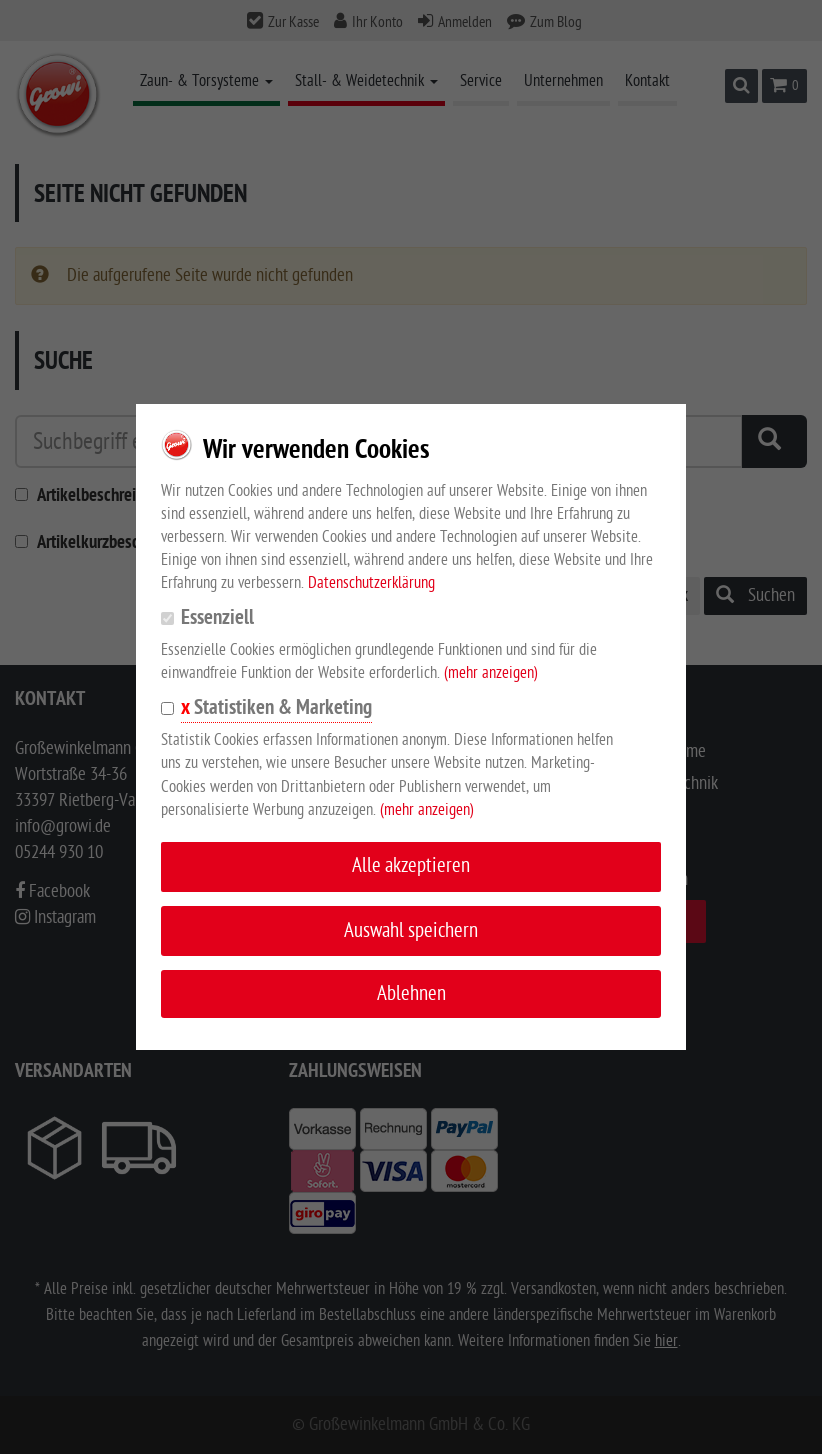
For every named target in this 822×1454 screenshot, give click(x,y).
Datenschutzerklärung (371, 583)
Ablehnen (411, 993)
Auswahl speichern (411, 930)
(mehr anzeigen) (491, 673)
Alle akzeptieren (411, 865)
